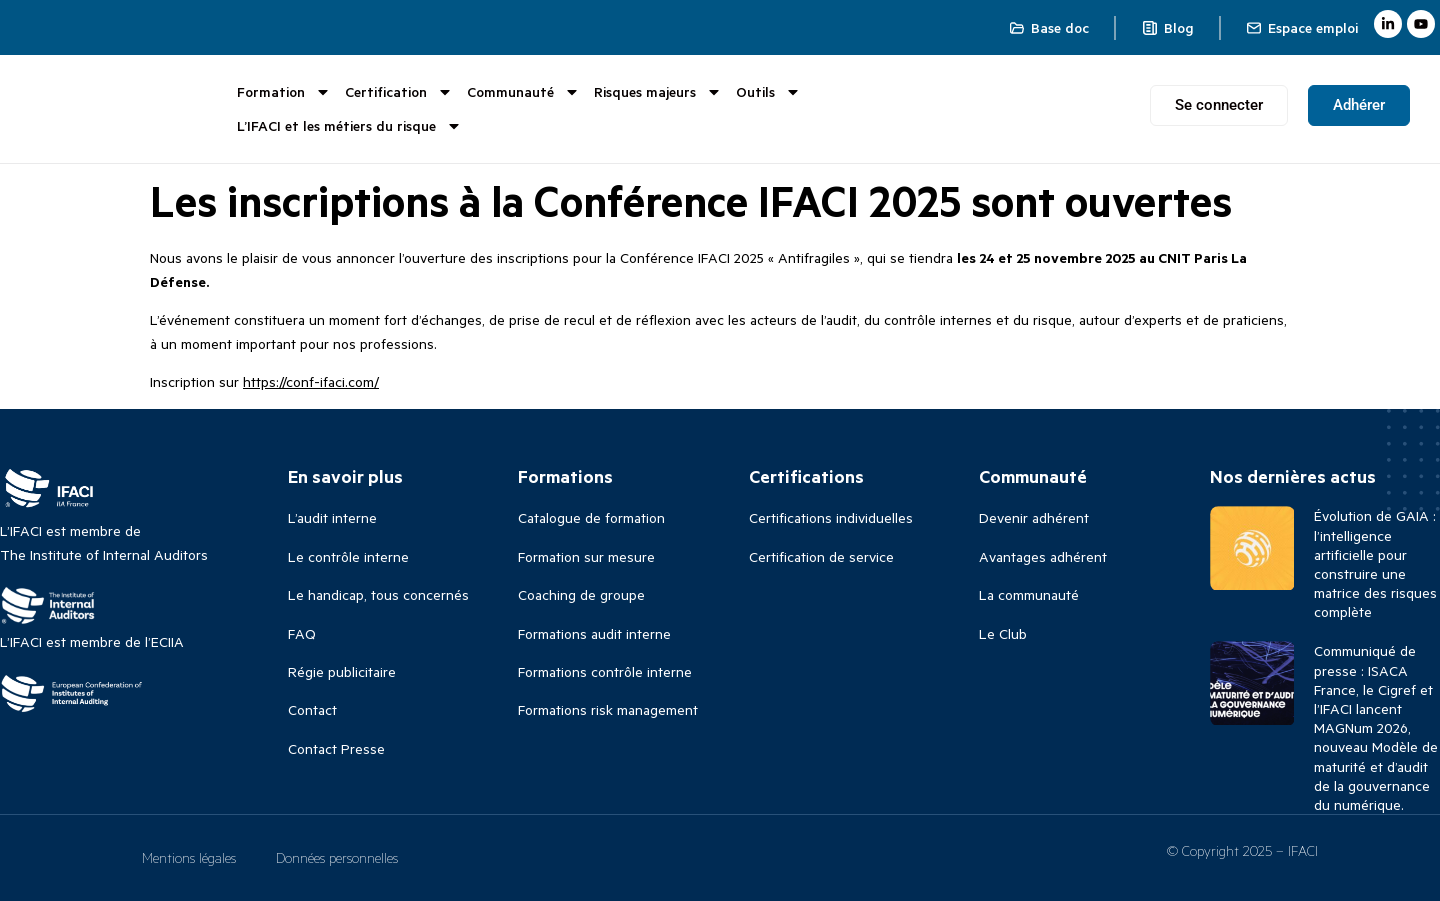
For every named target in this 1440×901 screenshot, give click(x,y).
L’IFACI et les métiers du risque (349, 126)
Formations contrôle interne (605, 671)
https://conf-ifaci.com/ (311, 381)
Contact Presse (336, 748)
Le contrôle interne (348, 556)
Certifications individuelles (831, 517)
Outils (768, 92)
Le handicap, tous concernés (378, 594)
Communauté (523, 92)
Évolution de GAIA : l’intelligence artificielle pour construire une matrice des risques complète (1375, 563)
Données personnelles (337, 857)
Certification (399, 92)
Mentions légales (189, 857)
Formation (284, 92)
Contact (312, 709)
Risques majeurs (658, 92)
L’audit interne (332, 517)
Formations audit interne (594, 633)
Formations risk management (608, 709)
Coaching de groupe (581, 594)
